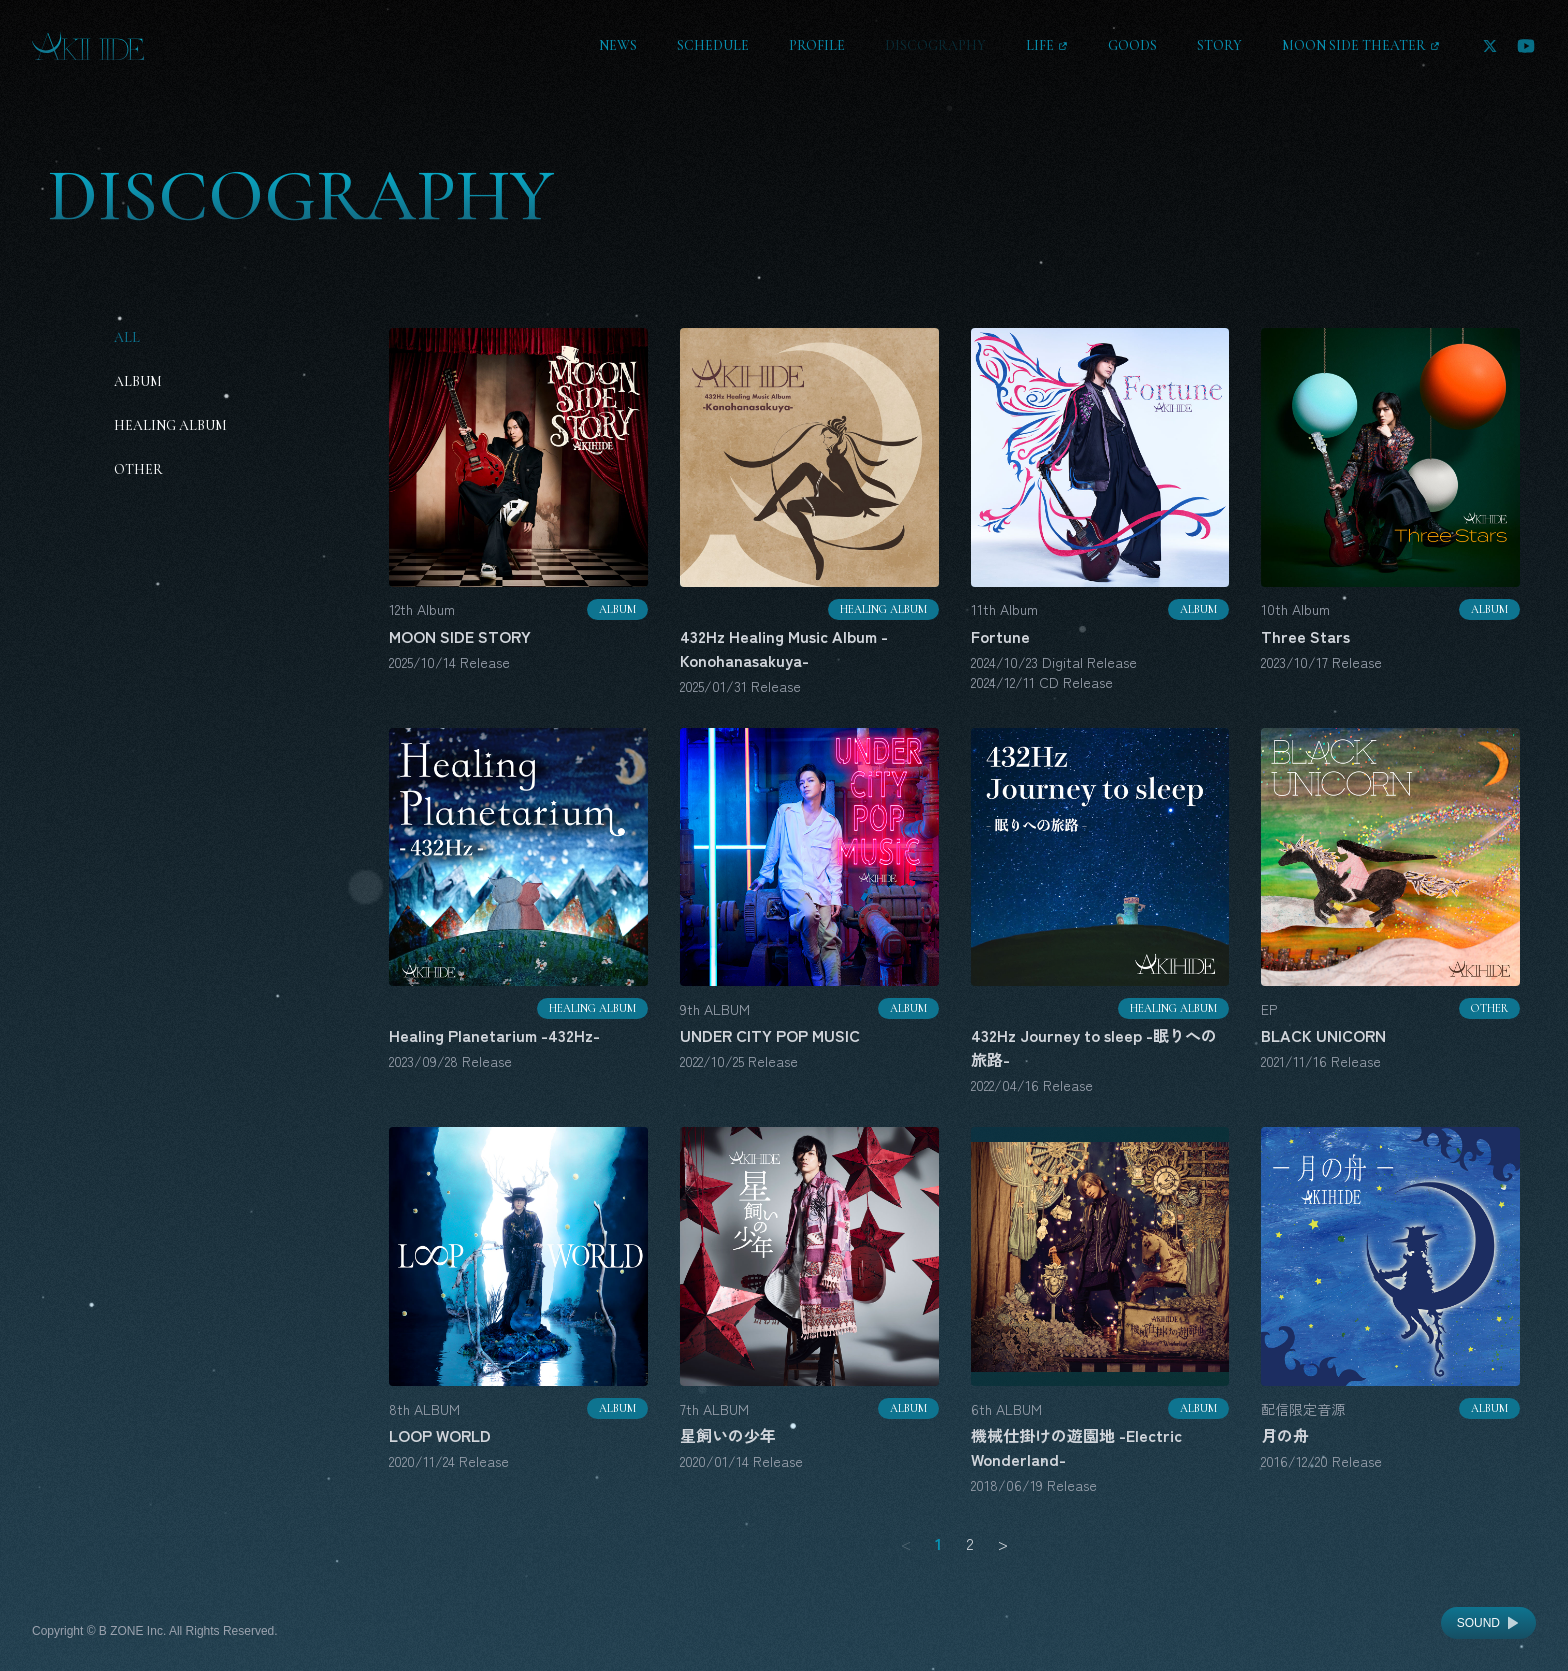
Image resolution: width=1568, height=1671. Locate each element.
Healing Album (170, 425)
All (127, 337)
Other (138, 469)
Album (138, 381)
